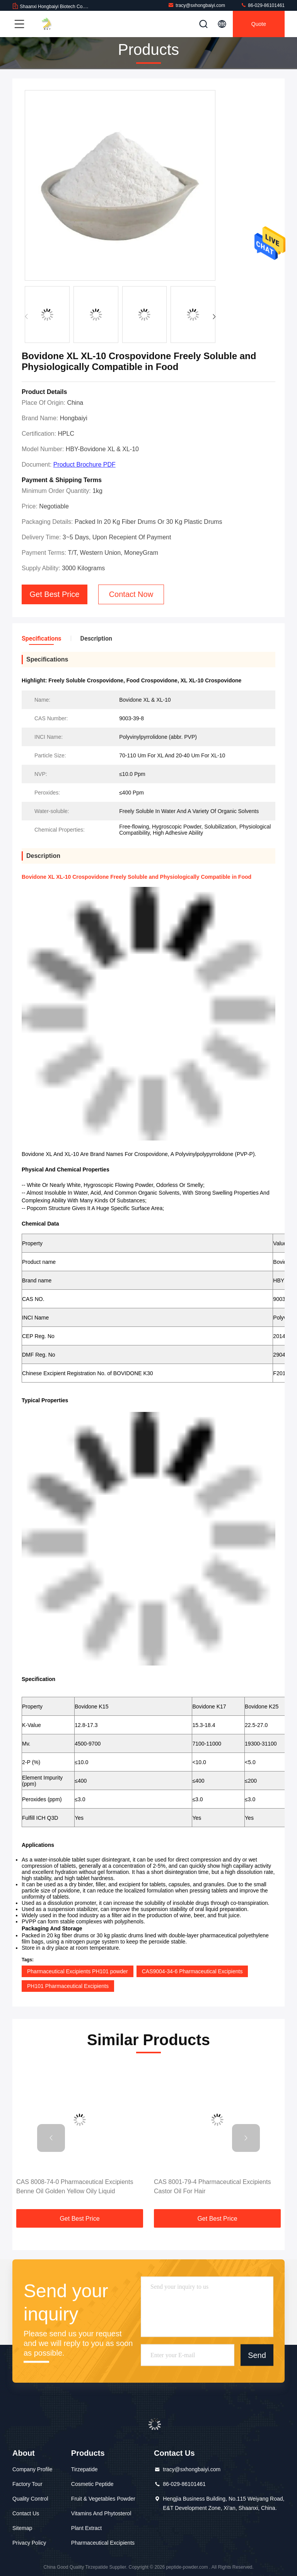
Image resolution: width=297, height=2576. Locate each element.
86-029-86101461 (263, 5)
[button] (214, 316)
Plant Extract (86, 2528)
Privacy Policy (29, 2543)
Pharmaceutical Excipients (103, 2543)
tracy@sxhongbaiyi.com (196, 5)
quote (258, 24)
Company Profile (32, 2469)
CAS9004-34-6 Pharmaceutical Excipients (192, 1971)
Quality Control (30, 2499)
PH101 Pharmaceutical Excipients (68, 1986)
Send (257, 2355)
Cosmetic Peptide (92, 2484)
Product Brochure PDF (84, 464)
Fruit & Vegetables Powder (103, 2499)
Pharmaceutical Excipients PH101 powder (77, 1971)
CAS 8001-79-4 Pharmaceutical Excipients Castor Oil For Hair (212, 2186)
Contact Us (25, 2513)
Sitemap (22, 2528)
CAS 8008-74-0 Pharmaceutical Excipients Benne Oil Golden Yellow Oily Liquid (74, 2186)
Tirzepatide (84, 2469)
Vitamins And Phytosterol (101, 2513)
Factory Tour (27, 2484)
